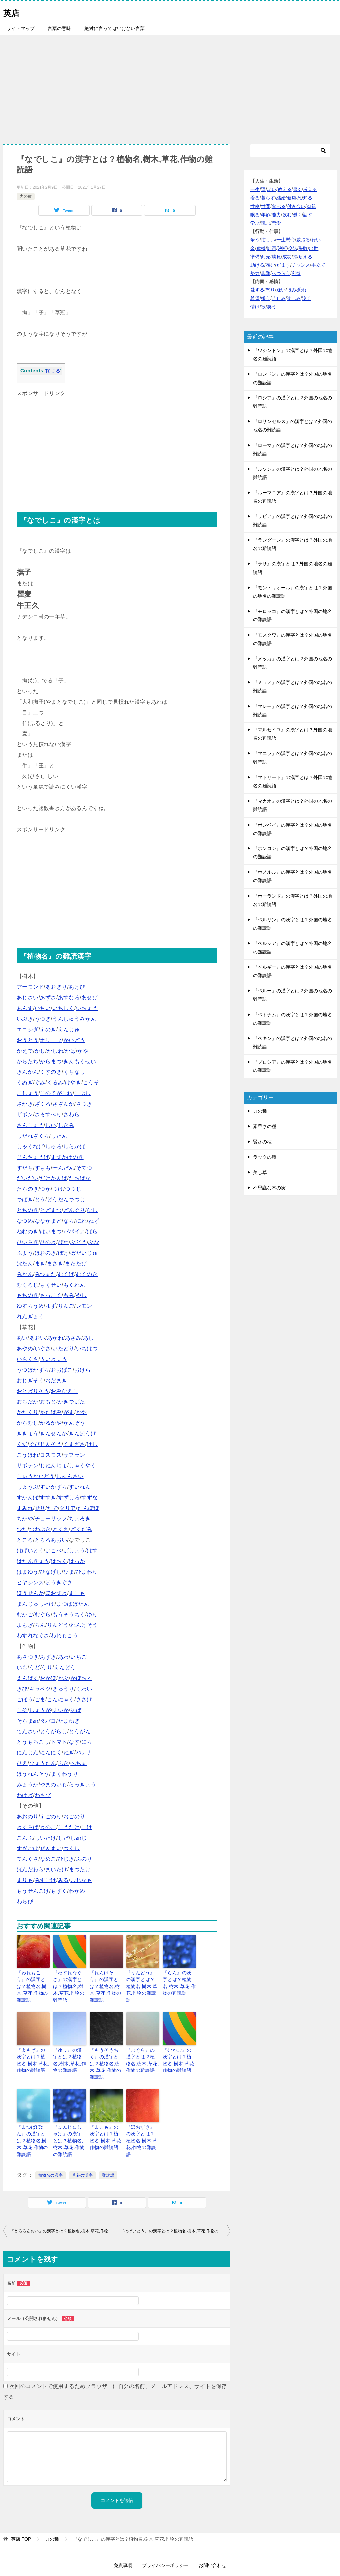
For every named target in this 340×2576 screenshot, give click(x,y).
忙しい (268, 239)
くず (22, 1444)
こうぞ (91, 1082)
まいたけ (56, 1869)
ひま (68, 1572)
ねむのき (28, 1231)
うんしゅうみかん (74, 1019)
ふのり (84, 1859)
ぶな (93, 1242)
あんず (25, 1008)
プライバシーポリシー (165, 2535)
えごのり (51, 1816)
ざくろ (43, 1104)
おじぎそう (30, 1380)
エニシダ (28, 1029)
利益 (296, 273)
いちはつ (87, 1348)
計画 (271, 248)
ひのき (48, 1242)
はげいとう (30, 1550)
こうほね (28, 1455)
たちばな (80, 1178)
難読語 (108, 2145)
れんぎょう (30, 1316)
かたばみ (51, 1412)
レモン (84, 1306)
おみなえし (64, 1391)
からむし (28, 1423)
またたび (76, 1263)
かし (40, 1051)
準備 (255, 256)
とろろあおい (51, 1540)
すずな (89, 1497)
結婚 (281, 197)
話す (307, 214)
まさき (55, 1263)
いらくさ (28, 1359)
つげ (57, 1189)
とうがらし (53, 1731)
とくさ (60, 1529)
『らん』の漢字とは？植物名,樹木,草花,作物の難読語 (179, 1981)
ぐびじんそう (45, 1444)
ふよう (25, 1253)
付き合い (296, 206)
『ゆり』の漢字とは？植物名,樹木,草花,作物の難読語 (69, 2049)
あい (22, 1338)
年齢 (265, 214)
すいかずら (53, 1487)
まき (40, 1263)
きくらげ (28, 1827)
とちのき (28, 1210)
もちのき (28, 1295)
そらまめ (28, 1721)
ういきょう (53, 1359)
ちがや (25, 1518)
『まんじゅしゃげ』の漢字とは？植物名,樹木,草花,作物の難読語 (69, 2116)
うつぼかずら (33, 1370)
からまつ (51, 1061)
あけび (77, 987)
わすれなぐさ (33, 1635)
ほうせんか (30, 1593)
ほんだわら (30, 1869)
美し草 (260, 1172)
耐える (305, 256)
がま (68, 1412)
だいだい (28, 1178)
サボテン (28, 1465)
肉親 (311, 206)
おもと (48, 1401)
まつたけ (80, 1869)
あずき (48, 1657)
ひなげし (51, 1572)
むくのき (87, 1274)
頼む (270, 265)
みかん (25, 1274)
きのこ (48, 1827)
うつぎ (43, 1019)
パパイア (74, 1231)
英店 (13, 11)
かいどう (74, 1040)
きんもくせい (79, 1061)
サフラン (74, 1455)
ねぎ (68, 1752)
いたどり (63, 1348)
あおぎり (56, 987)
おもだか (28, 1401)
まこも (77, 1593)
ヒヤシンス (30, 1582)
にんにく (51, 1752)
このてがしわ (56, 1093)
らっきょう (82, 1784)
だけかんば (53, 1178)
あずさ (48, 997)
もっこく (51, 1295)
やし (81, 1295)
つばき (25, 1199)
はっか (77, 1561)
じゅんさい (70, 1476)
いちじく (63, 1008)
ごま (40, 1699)
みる (63, 1880)
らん (40, 1625)
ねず (93, 1221)
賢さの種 (262, 1141)
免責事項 (123, 2535)
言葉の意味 (59, 28)
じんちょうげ (33, 1157)
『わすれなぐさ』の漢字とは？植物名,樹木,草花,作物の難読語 (69, 1981)
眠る (255, 214)
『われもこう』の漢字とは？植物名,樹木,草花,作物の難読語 (33, 1981)
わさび (43, 1795)
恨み (291, 289)
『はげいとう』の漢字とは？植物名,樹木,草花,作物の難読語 (175, 2201)
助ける (257, 265)
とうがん (80, 1731)
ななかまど (48, 1221)
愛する (257, 289)
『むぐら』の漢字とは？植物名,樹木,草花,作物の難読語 (142, 2049)
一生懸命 (285, 239)
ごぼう (25, 1699)
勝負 (276, 256)
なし (92, 1210)
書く (297, 189)
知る (307, 197)
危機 (261, 248)
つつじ (73, 1189)
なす (74, 1742)
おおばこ (62, 1370)
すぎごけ (28, 1848)
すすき (48, 1497)
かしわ (55, 1051)
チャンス (301, 265)
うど (34, 1667)
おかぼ (48, 1678)
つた (22, 1529)
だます (283, 265)
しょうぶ (28, 1487)
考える (310, 189)
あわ (63, 1657)
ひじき (66, 1859)
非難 (265, 273)
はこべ (53, 1550)
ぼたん (25, 1263)
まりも (25, 1880)
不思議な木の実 (269, 1187)
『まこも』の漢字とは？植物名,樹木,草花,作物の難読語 (106, 2116)
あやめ (25, 1348)
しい (50, 1125)
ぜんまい (51, 1848)
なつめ (25, 1221)
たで (52, 1508)
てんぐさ (28, 1859)
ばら (92, 1231)
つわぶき (40, 1529)
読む (265, 223)
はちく (59, 1561)
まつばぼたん (72, 1604)
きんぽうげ (82, 1433)
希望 (255, 298)
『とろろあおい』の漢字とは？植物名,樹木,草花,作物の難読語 (63, 2201)
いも (22, 1667)
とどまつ (51, 1210)
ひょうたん (42, 1763)
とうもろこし (33, 1742)
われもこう (64, 1635)
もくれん (74, 1285)
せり (40, 1508)
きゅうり (63, 1689)
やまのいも (53, 1784)
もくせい (51, 1285)
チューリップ (51, 1518)
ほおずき (56, 1593)
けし (92, 1444)
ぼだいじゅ (84, 1253)
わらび (25, 1901)
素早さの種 (264, 1126)
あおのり (28, 1816)
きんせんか (53, 1433)
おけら (82, 1370)
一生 (255, 189)
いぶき (25, 1019)
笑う (271, 306)
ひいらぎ (28, 1242)
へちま (78, 1763)
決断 (282, 248)
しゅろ (53, 1146)
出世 (313, 248)
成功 (287, 256)
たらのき (28, 1189)
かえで (25, 1051)
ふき (63, 1763)
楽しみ (294, 298)
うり (47, 1667)
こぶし (82, 1093)
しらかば (74, 1146)
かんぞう (74, 1423)
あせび (89, 997)
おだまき (56, 1380)
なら (68, 1221)
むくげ (66, 1274)
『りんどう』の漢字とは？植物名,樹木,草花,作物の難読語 (142, 1981)
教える (285, 189)
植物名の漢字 (50, 2145)
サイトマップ (21, 28)
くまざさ (74, 1444)
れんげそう (84, 1625)
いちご (78, 1657)
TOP (21, 2509)
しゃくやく (82, 1465)
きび (22, 1689)
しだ (63, 1838)
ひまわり (87, 1572)
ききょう (28, 1433)
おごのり (74, 1816)
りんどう (58, 1625)
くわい (84, 1689)
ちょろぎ (80, 1518)
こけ (86, 1827)
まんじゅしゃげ (36, 1604)
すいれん (80, 1487)
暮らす (268, 197)
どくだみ (81, 1529)
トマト (59, 1742)
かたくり (28, 1412)
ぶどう (78, 1242)
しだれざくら (33, 1136)
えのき (48, 1029)
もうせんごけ (33, 1891)
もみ (68, 1295)
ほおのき (45, 1253)
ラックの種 (264, 1157)
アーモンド (30, 987)
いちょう (87, 1008)
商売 (265, 256)
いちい (43, 1008)
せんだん (63, 1168)
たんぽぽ (88, 1508)
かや (82, 1051)
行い (316, 239)
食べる (279, 206)
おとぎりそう (33, 1391)
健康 (291, 197)
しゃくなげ (30, 1146)
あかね (55, 1338)
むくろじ (28, 1285)
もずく (59, 1891)
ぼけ (63, 1253)
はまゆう (28, 1572)
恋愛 (276, 223)
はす (92, 1550)
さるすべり (48, 1114)
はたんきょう (33, 1561)
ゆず (50, 1306)
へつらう (281, 273)
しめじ (78, 1838)
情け (255, 306)
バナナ (84, 1752)
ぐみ (40, 1082)
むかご (25, 1614)
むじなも (81, 1880)
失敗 (303, 248)
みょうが (28, 1784)
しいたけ (45, 1838)
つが (45, 1189)
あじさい (28, 997)
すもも (43, 1168)
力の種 (26, 196)
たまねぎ (69, 1721)
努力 (255, 273)
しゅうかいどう (36, 1476)
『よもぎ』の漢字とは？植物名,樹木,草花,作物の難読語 (33, 2049)
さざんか (63, 1104)
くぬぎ (25, 1082)
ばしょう (74, 1550)
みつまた (45, 1274)
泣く (306, 298)
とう (40, 1199)
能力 (276, 214)
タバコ (48, 1721)
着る (255, 197)
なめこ (48, 1859)
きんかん (28, 1072)
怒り (270, 289)
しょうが (40, 1710)
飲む (287, 214)
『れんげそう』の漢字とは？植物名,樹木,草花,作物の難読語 (106, 1981)
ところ (25, 1540)
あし (88, 1338)
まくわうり (64, 1774)
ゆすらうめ (30, 1306)
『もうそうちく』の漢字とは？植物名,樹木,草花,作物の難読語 (106, 2049)
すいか (60, 1710)
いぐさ (43, 1348)
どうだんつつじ (66, 1199)
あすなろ (69, 997)
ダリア (67, 1508)
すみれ (25, 1508)
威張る (303, 239)
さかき (25, 1104)
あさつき (28, 1657)
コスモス (51, 1455)
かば (70, 1051)
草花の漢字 (82, 2145)
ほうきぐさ (59, 1582)
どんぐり (74, 1210)
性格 (255, 206)
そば (75, 1710)
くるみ (55, 1082)
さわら (71, 1114)
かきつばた (71, 1401)
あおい (37, 1338)
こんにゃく (60, 1699)
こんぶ (25, 1838)
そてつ (84, 1168)
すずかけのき (67, 1157)
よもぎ (25, 1625)
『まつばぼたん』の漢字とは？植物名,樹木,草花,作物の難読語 (33, 2116)
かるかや (51, 1423)
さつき (84, 1104)
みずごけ (45, 1880)
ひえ (22, 1763)
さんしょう (30, 1125)
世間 (265, 206)
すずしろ (69, 1497)
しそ (22, 1710)
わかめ (77, 1891)
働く (297, 214)
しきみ (66, 1125)
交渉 (293, 248)
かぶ (63, 1678)
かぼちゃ (81, 1678)
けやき (73, 1082)
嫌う (265, 298)
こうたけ (69, 1827)
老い (271, 189)
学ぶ (255, 223)
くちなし (74, 1072)
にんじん (28, 1752)
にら (86, 1742)
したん (59, 1136)
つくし (71, 1848)
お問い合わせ (212, 2535)
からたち (28, 1061)
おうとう (28, 1040)
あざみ (73, 1338)
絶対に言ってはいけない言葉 (114, 28)
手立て (318, 265)
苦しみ (279, 298)
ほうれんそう (33, 1774)
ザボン (25, 1114)
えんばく (28, 1678)
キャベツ (40, 1689)
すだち (25, 1168)
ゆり (92, 1614)
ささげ (84, 1699)
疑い (281, 289)
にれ (81, 1221)
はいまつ (51, 1231)
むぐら (43, 1614)
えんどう (65, 1667)
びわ (63, 1242)
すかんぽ (28, 1497)
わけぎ (25, 1795)
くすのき (51, 1072)
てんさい (28, 1731)
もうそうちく (68, 1614)
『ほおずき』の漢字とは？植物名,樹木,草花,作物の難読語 (142, 2116)
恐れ (302, 289)
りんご (66, 1306)
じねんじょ (53, 1465)
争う (255, 239)
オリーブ (51, 1040)
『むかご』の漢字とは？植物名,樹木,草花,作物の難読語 (179, 2049)
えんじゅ (69, 1029)
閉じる (53, 370)
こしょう (28, 1093)
